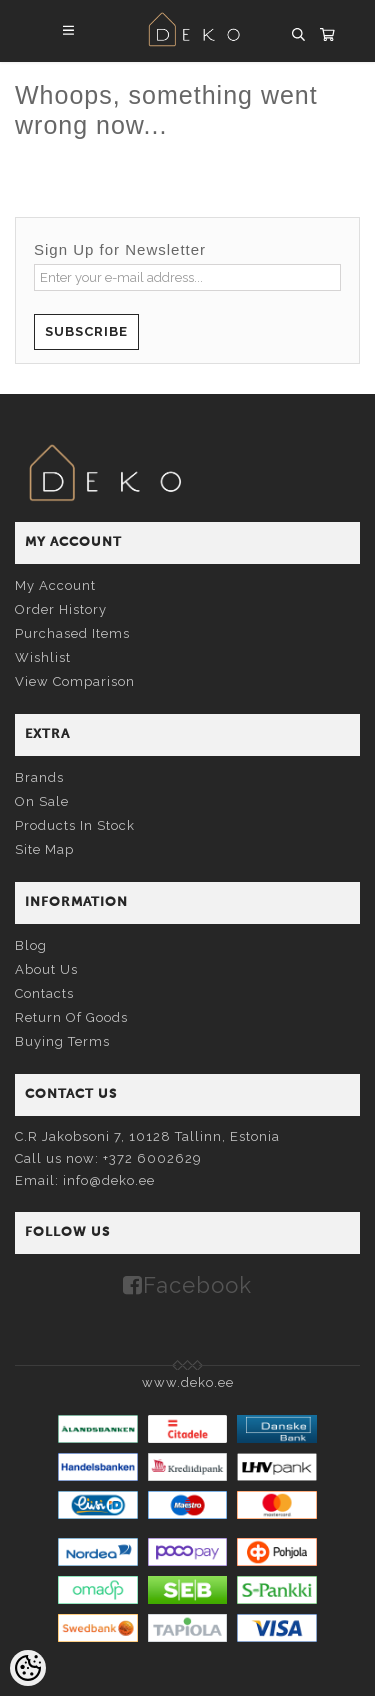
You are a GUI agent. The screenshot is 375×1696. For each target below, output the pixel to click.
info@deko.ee (109, 1180)
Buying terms (62, 1041)
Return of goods (71, 1017)
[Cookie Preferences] (28, 1668)
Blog (31, 945)
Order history (61, 609)
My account (55, 585)
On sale (42, 801)
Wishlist (43, 657)
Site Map (44, 849)
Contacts (44, 993)
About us (46, 969)
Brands (39, 777)
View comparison (75, 681)
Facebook (197, 1285)
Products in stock (75, 825)
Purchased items (72, 633)
